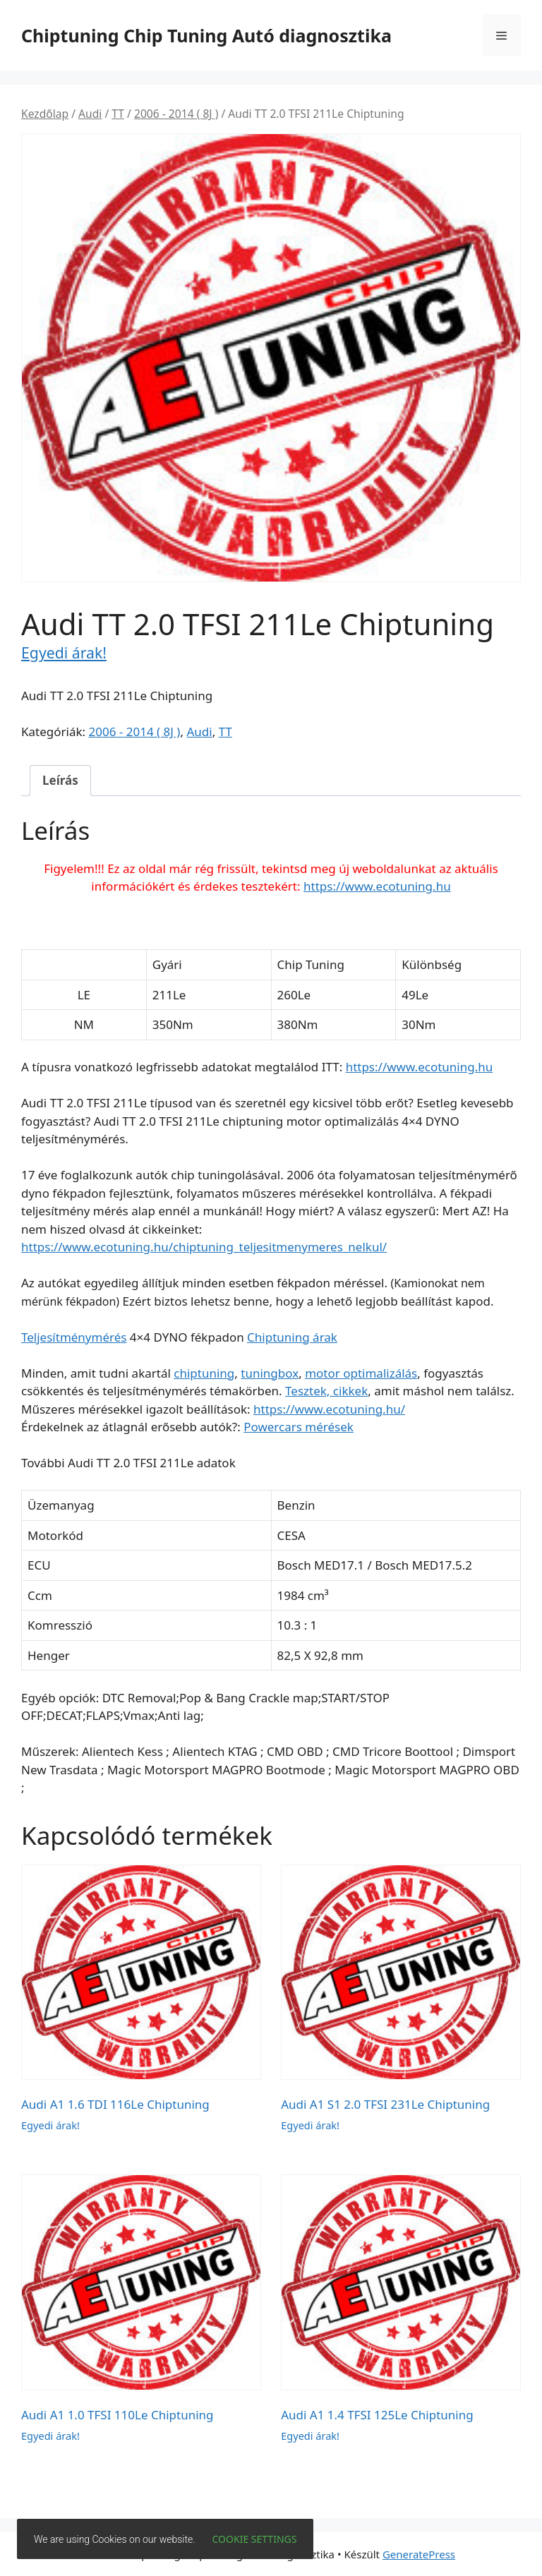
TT (118, 113)
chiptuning (204, 1373)
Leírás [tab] (60, 780)
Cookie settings (254, 2539)
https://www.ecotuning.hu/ (329, 1409)
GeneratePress (419, 2554)
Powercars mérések (298, 1427)
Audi (90, 113)
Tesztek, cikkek (326, 1391)
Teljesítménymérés (73, 1337)
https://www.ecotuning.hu (377, 886)
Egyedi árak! (64, 652)
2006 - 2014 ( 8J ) (176, 113)
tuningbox (270, 1373)
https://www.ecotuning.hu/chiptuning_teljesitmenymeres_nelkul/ (204, 1247)
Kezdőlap (44, 113)
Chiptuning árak (292, 1337)
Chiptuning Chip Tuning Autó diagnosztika (206, 35)
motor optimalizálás (361, 1373)
